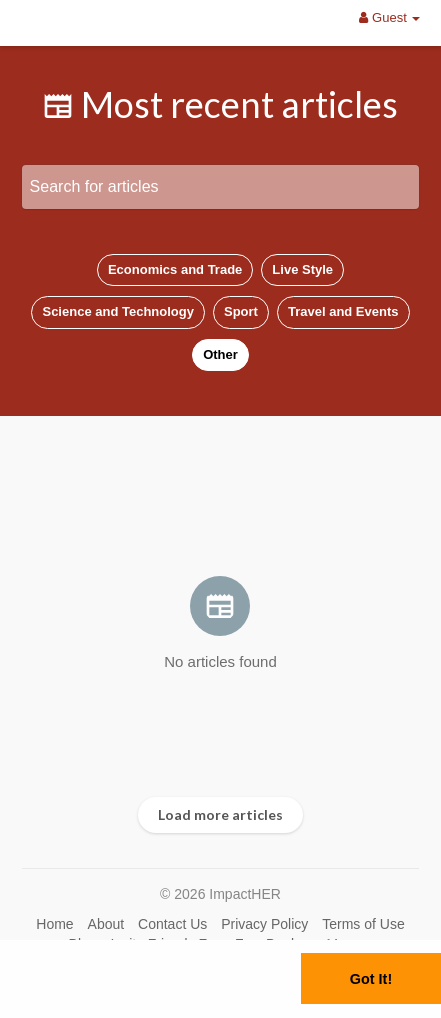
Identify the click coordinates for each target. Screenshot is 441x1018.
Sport (241, 311)
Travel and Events (343, 311)
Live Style (302, 269)
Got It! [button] (371, 979)
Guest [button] (389, 17)
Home (54, 924)
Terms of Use (363, 924)
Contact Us (172, 924)
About (106, 924)
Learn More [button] (123, 1002)
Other (220, 354)
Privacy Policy (264, 924)
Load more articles (220, 814)
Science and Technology (117, 311)
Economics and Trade (175, 269)
